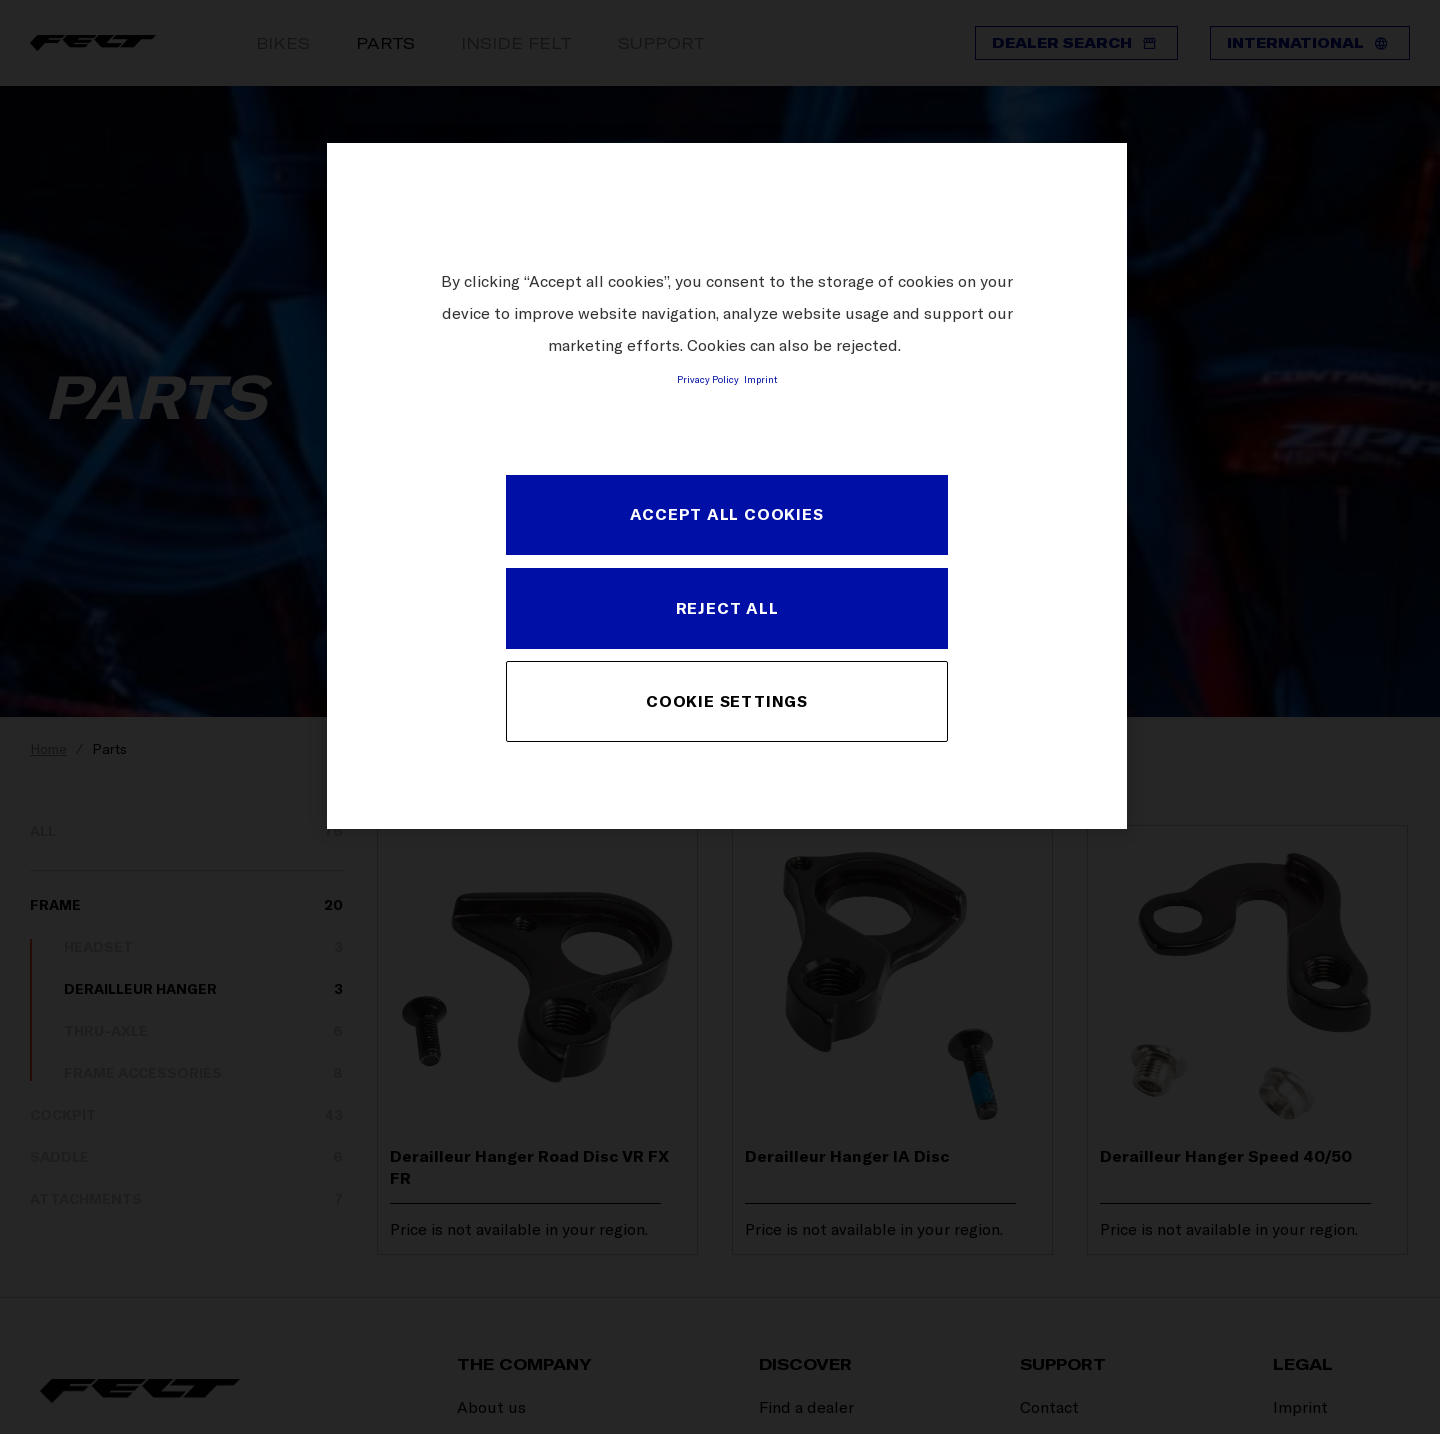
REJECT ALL (727, 608)
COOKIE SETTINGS (727, 701)
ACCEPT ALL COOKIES (726, 514)
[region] (727, 485)
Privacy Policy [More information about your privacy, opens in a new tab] (708, 379)
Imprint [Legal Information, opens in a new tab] (760, 379)
